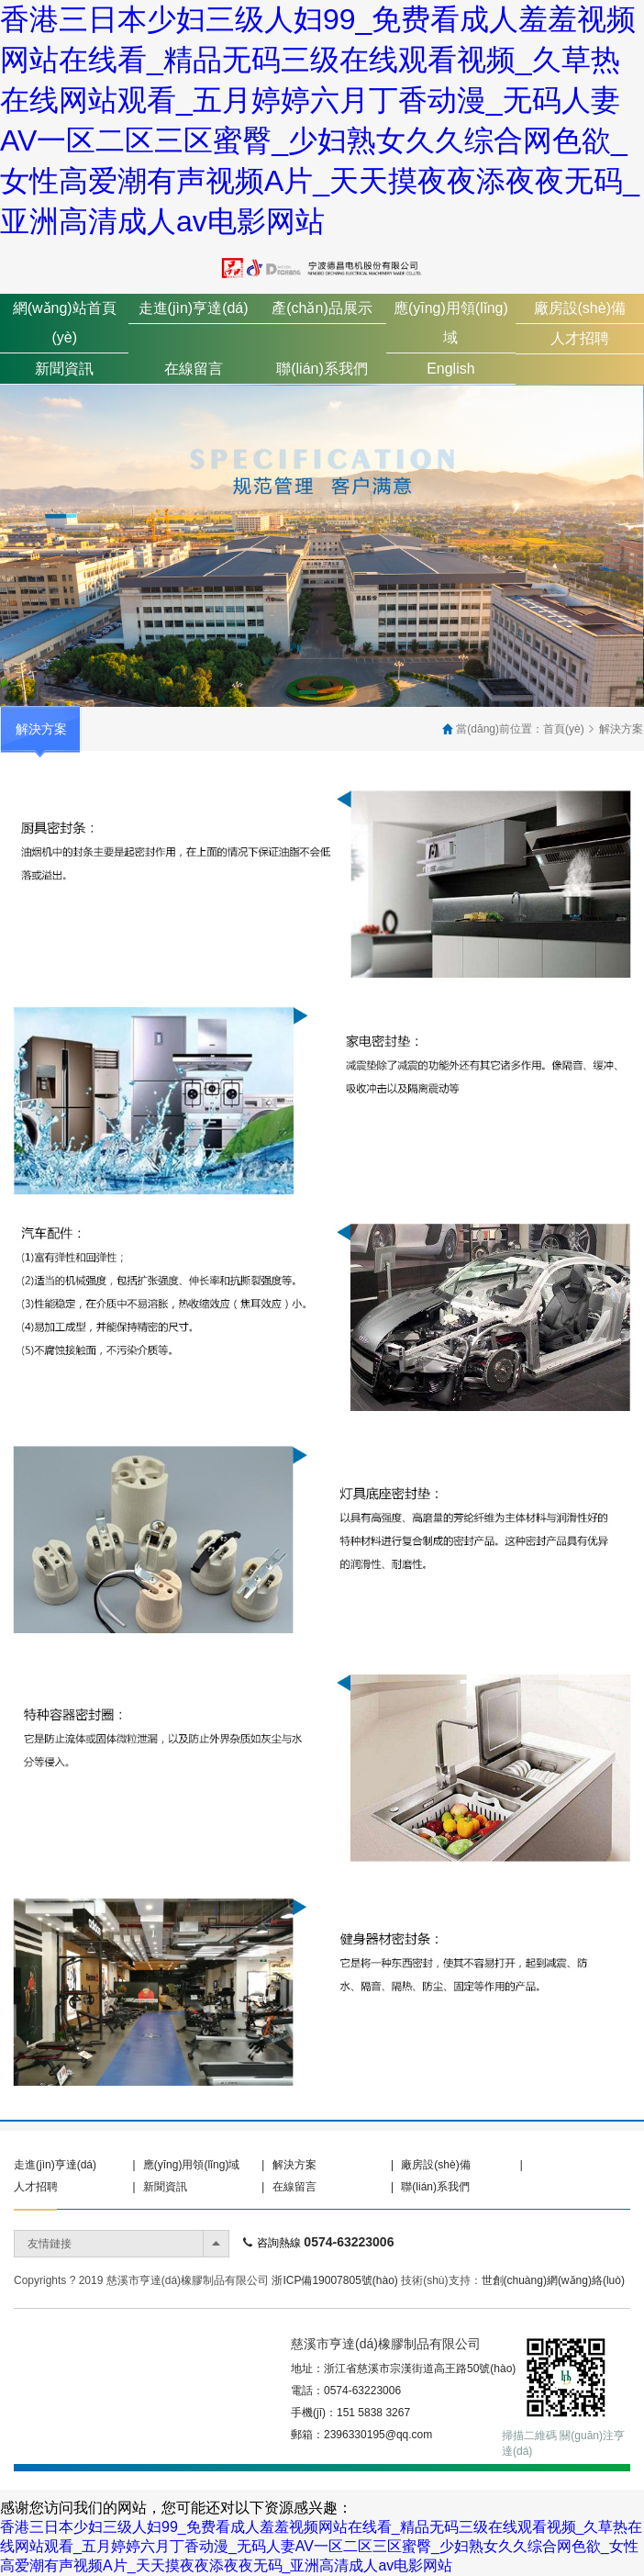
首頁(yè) (563, 728)
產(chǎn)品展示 (322, 308)
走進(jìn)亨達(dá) (194, 308)
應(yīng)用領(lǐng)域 (191, 2164)
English (450, 368)
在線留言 (193, 368)
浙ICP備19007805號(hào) (334, 2280)
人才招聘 (579, 338)
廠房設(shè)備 (580, 308)
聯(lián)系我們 (322, 368)
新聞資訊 (64, 368)
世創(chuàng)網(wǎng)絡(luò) (553, 2280)
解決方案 (621, 728)
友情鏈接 (50, 2243)
